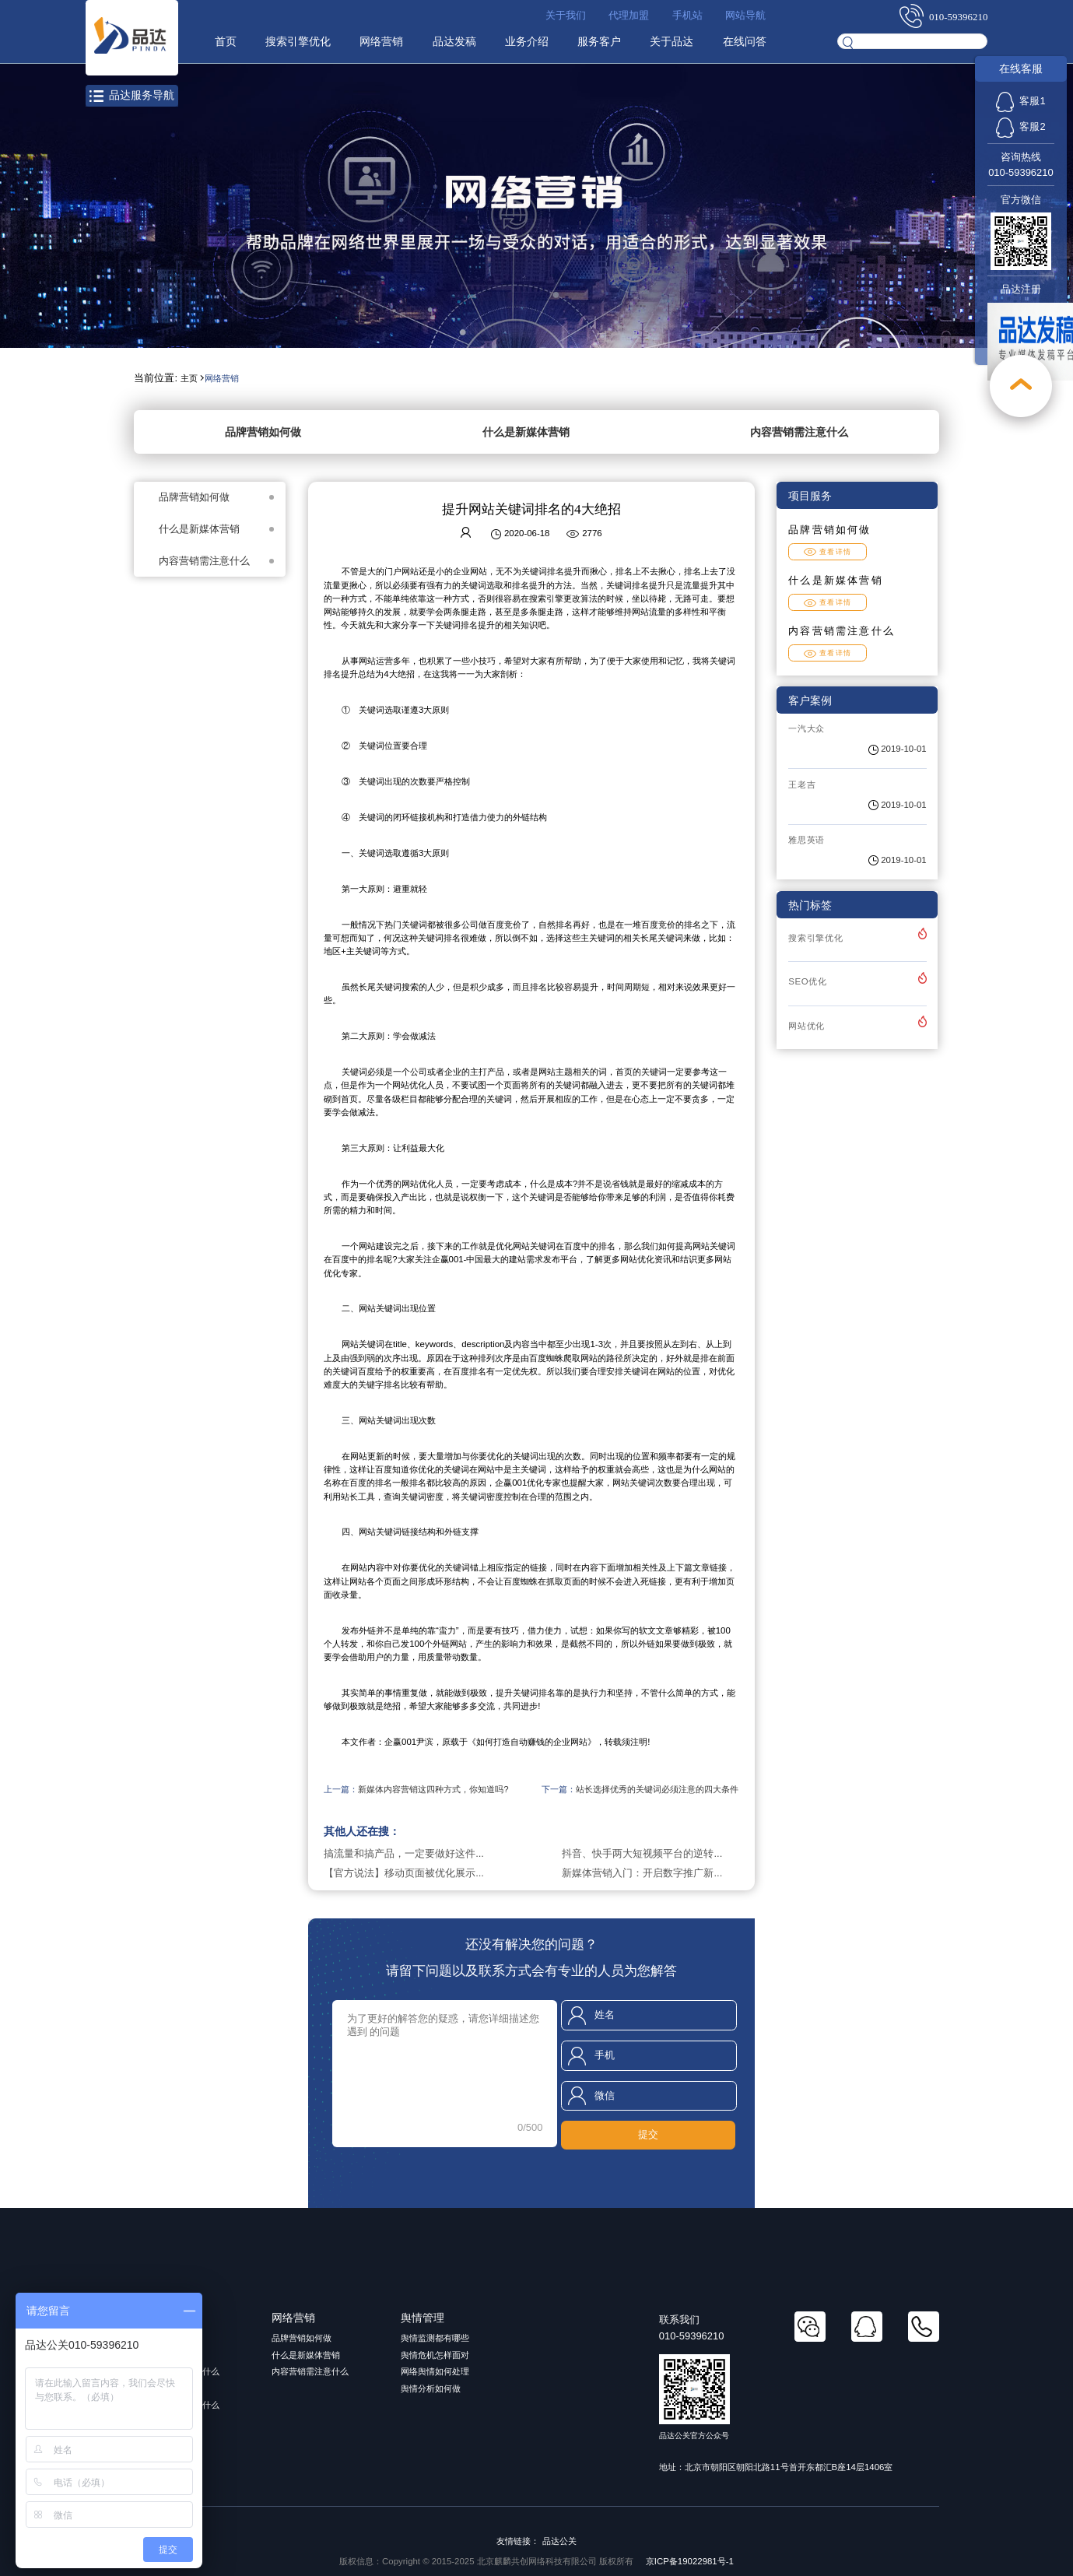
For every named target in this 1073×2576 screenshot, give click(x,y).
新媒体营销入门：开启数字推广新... (642, 1873)
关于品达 (671, 41)
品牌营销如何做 (263, 431)
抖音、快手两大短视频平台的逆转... (642, 1853)
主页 (189, 378)
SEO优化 (807, 981)
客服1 (1020, 101)
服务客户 (599, 41)
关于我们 (565, 15)
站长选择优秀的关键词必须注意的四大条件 (657, 1789)
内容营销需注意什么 (799, 431)
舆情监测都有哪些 (435, 2338)
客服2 (1020, 126)
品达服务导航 (131, 95)
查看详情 (827, 552)
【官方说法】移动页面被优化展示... (404, 1873)
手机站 (687, 15)
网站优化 (806, 1025)
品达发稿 (454, 41)
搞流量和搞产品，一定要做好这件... (404, 1853)
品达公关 (559, 2541)
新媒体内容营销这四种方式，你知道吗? (433, 1789)
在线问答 (744, 41)
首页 (226, 41)
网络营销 (381, 41)
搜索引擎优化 (298, 41)
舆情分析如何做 (431, 2388)
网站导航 (745, 15)
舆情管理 (422, 2317)
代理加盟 (628, 15)
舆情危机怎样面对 (435, 2355)
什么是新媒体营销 (526, 431)
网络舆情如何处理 (435, 2371)
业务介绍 (527, 41)
